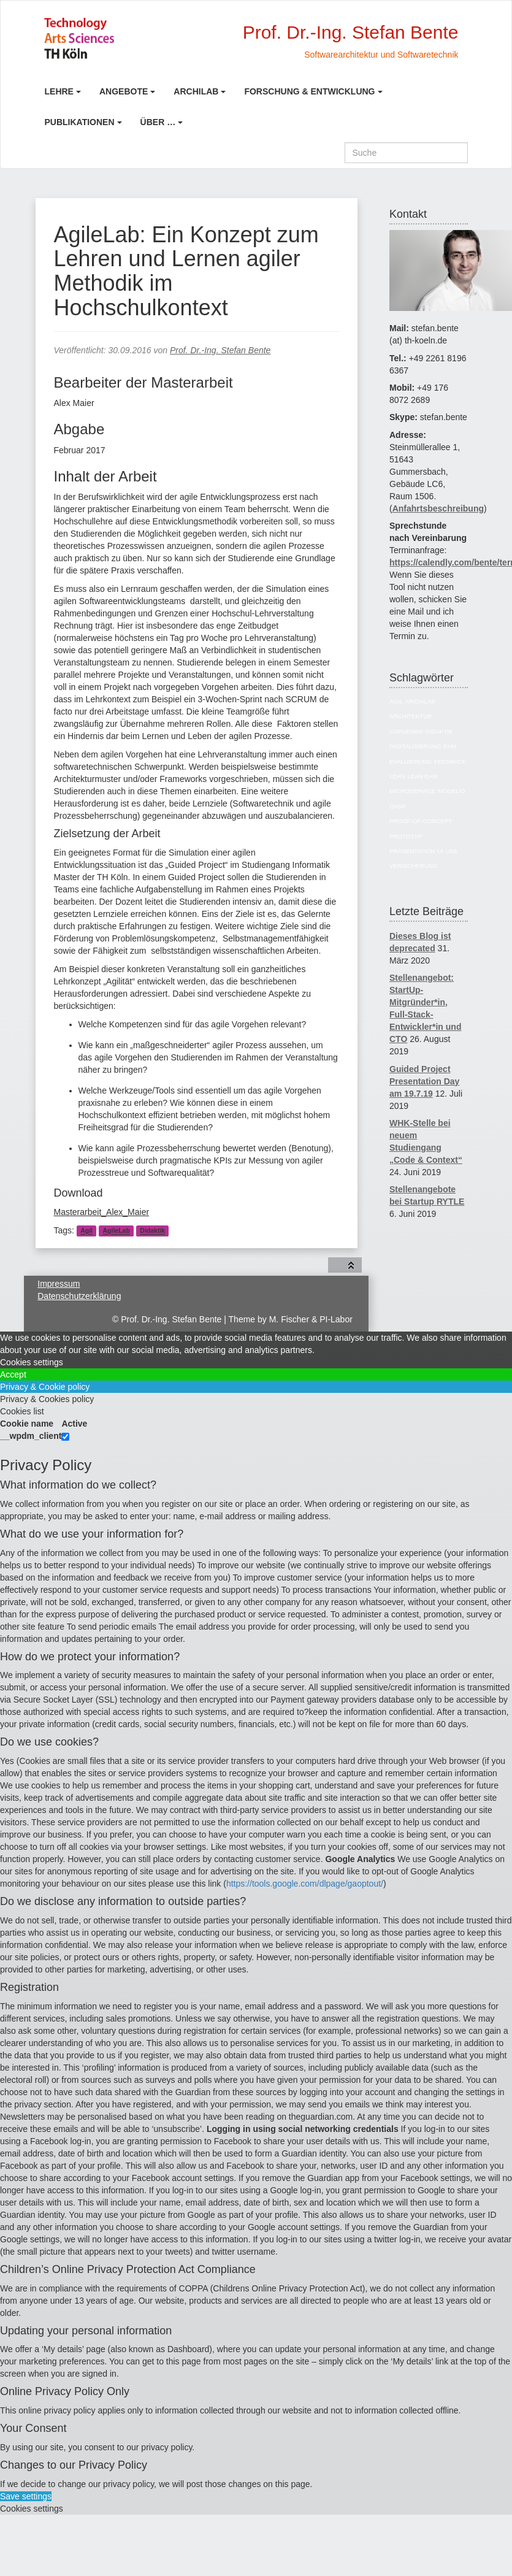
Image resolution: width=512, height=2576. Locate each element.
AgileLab (115, 1231)
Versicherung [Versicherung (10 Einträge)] (413, 865)
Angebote (123, 91)
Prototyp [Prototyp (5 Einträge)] (405, 836)
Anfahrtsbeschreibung (438, 508)
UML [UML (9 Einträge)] (452, 851)
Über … (158, 122)
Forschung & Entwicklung (309, 91)
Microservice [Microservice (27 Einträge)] (412, 791)
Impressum (58, 1284)
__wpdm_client (30, 1436)
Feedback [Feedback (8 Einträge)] (450, 761)
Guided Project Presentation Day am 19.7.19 (424, 1081)
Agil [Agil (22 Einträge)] (396, 701)
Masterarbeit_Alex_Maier (102, 1212)
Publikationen (80, 122)
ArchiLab (196, 91)
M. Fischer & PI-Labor (311, 1319)
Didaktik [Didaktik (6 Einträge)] (439, 731)
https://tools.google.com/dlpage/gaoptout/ (304, 1883)
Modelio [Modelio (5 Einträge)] (451, 791)
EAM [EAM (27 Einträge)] (449, 746)
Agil (86, 1231)
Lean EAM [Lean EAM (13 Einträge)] (422, 776)
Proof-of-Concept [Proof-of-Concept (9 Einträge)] (420, 821)
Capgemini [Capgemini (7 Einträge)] (406, 731)
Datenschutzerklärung (79, 1296)
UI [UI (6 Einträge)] (440, 851)
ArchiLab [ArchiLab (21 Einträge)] (420, 701)
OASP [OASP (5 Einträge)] (397, 806)
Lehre (59, 91)
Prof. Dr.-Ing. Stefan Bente (220, 350)
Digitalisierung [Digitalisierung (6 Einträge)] (415, 746)
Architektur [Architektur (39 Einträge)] (410, 716)
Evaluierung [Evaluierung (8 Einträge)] (410, 761)
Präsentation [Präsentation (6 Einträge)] (412, 851)
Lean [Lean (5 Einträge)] (397, 776)
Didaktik (152, 1231)
